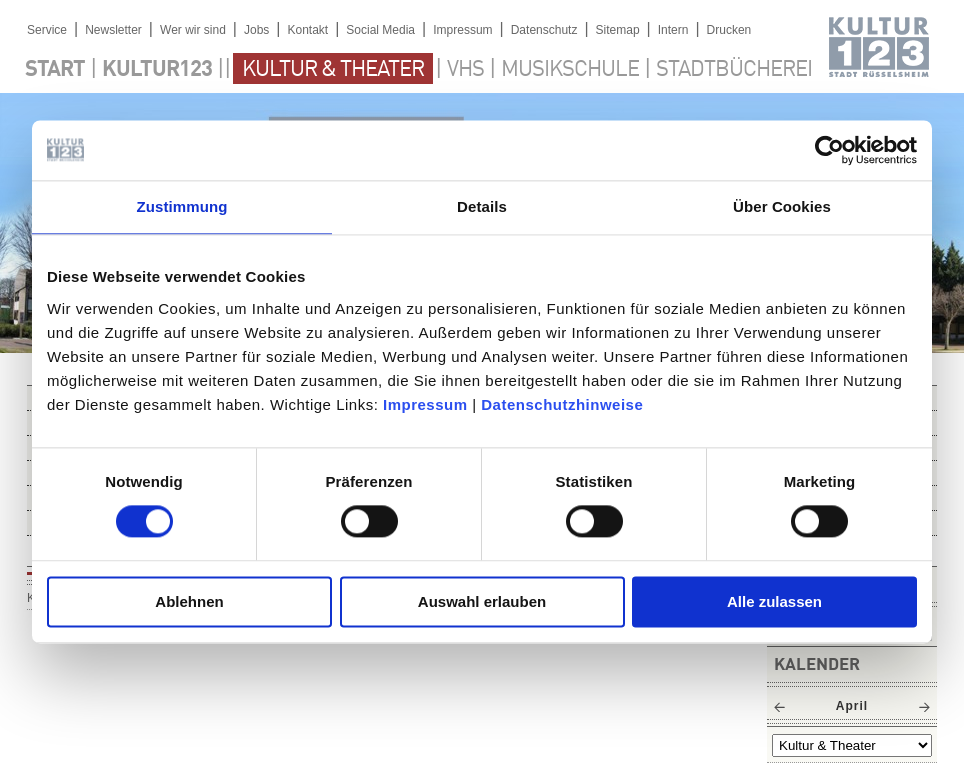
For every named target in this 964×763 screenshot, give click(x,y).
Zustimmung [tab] (182, 206)
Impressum (425, 404)
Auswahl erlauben (482, 601)
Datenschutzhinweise (562, 404)
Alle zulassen (774, 601)
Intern (673, 30)
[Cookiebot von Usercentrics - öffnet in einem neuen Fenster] (829, 150)
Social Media (380, 30)
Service (47, 30)
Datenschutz (544, 30)
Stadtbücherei (734, 70)
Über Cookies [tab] (782, 206)
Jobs (256, 30)
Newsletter (113, 30)
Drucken (729, 30)
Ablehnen (189, 601)
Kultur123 (157, 70)
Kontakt (307, 30)
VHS (465, 70)
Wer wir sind (193, 30)
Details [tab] (482, 206)
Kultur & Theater (333, 70)
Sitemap (618, 30)
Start (55, 70)
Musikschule (570, 70)
